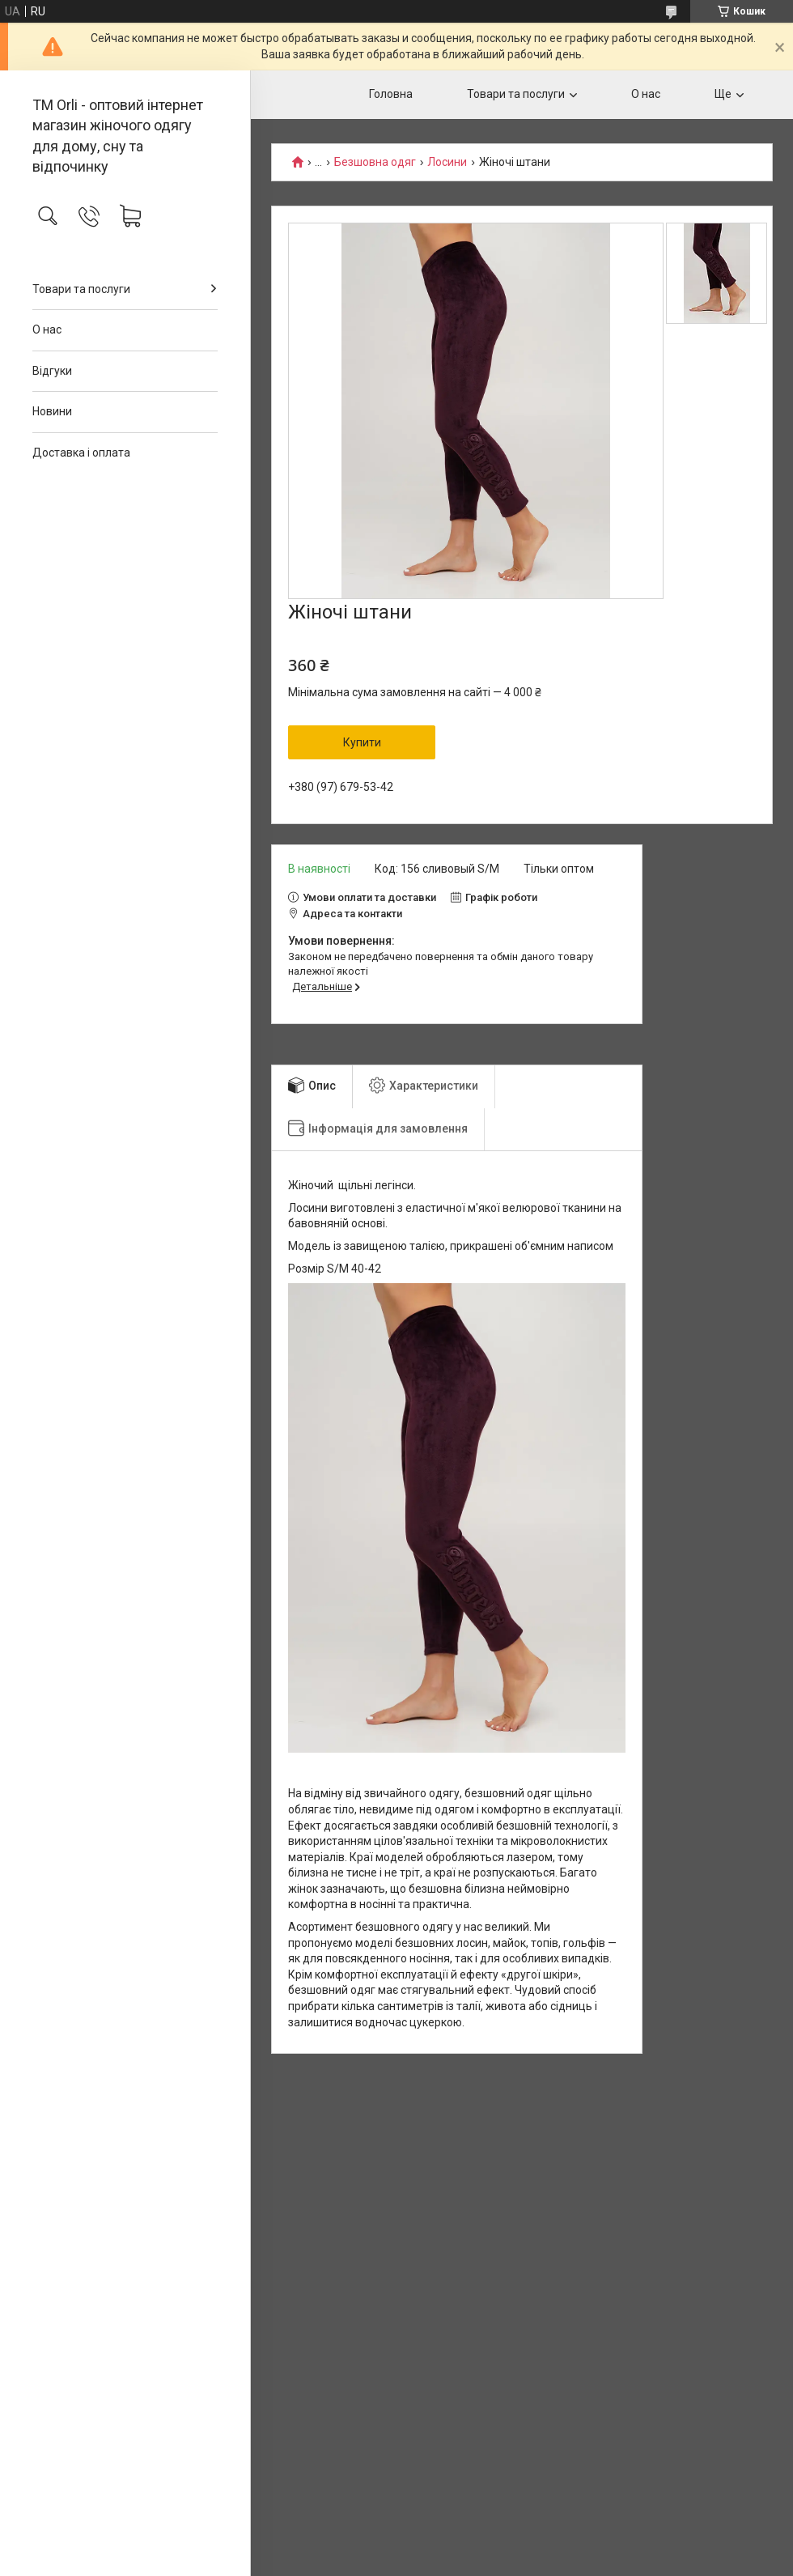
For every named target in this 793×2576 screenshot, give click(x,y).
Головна (391, 93)
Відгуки (52, 370)
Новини (52, 411)
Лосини (447, 162)
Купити (362, 742)
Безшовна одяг (375, 162)
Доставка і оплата (81, 452)
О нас (46, 329)
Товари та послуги (81, 289)
